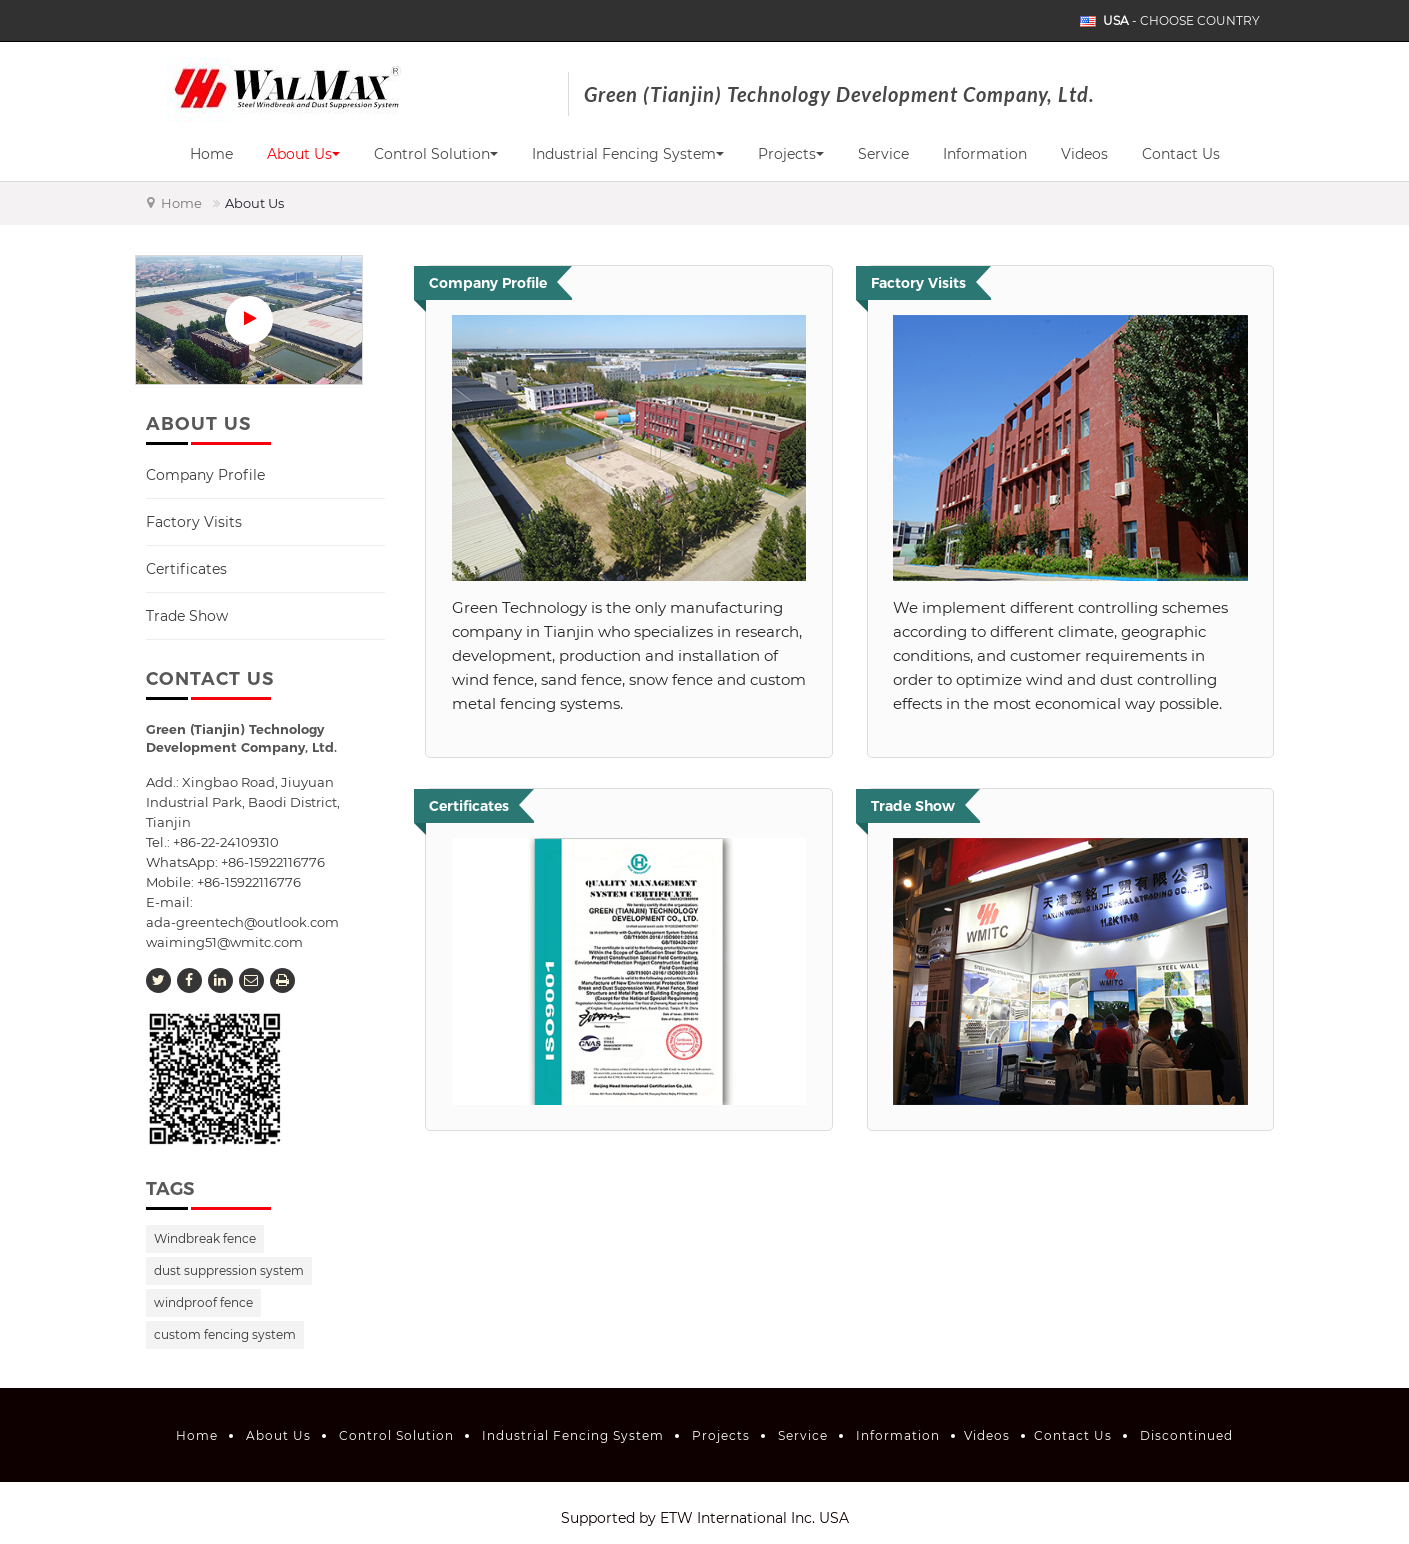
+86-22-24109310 (226, 842)
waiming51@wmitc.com (224, 942)
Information (985, 154)
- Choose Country (1181, 21)
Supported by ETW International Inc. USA (705, 1518)
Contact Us (1181, 154)
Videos (1084, 154)
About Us (278, 1435)
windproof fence (203, 1302)
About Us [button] (303, 154)
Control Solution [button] (436, 154)
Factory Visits (194, 522)
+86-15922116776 (249, 882)
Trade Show (187, 616)
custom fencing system (225, 1334)
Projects (721, 1435)
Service (883, 154)
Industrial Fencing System (573, 1435)
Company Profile (205, 475)
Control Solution (396, 1435)
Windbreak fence (205, 1238)
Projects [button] (791, 154)
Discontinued (1186, 1435)
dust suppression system (229, 1270)
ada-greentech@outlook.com (242, 922)
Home (211, 154)
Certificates (186, 569)
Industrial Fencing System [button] (628, 154)
